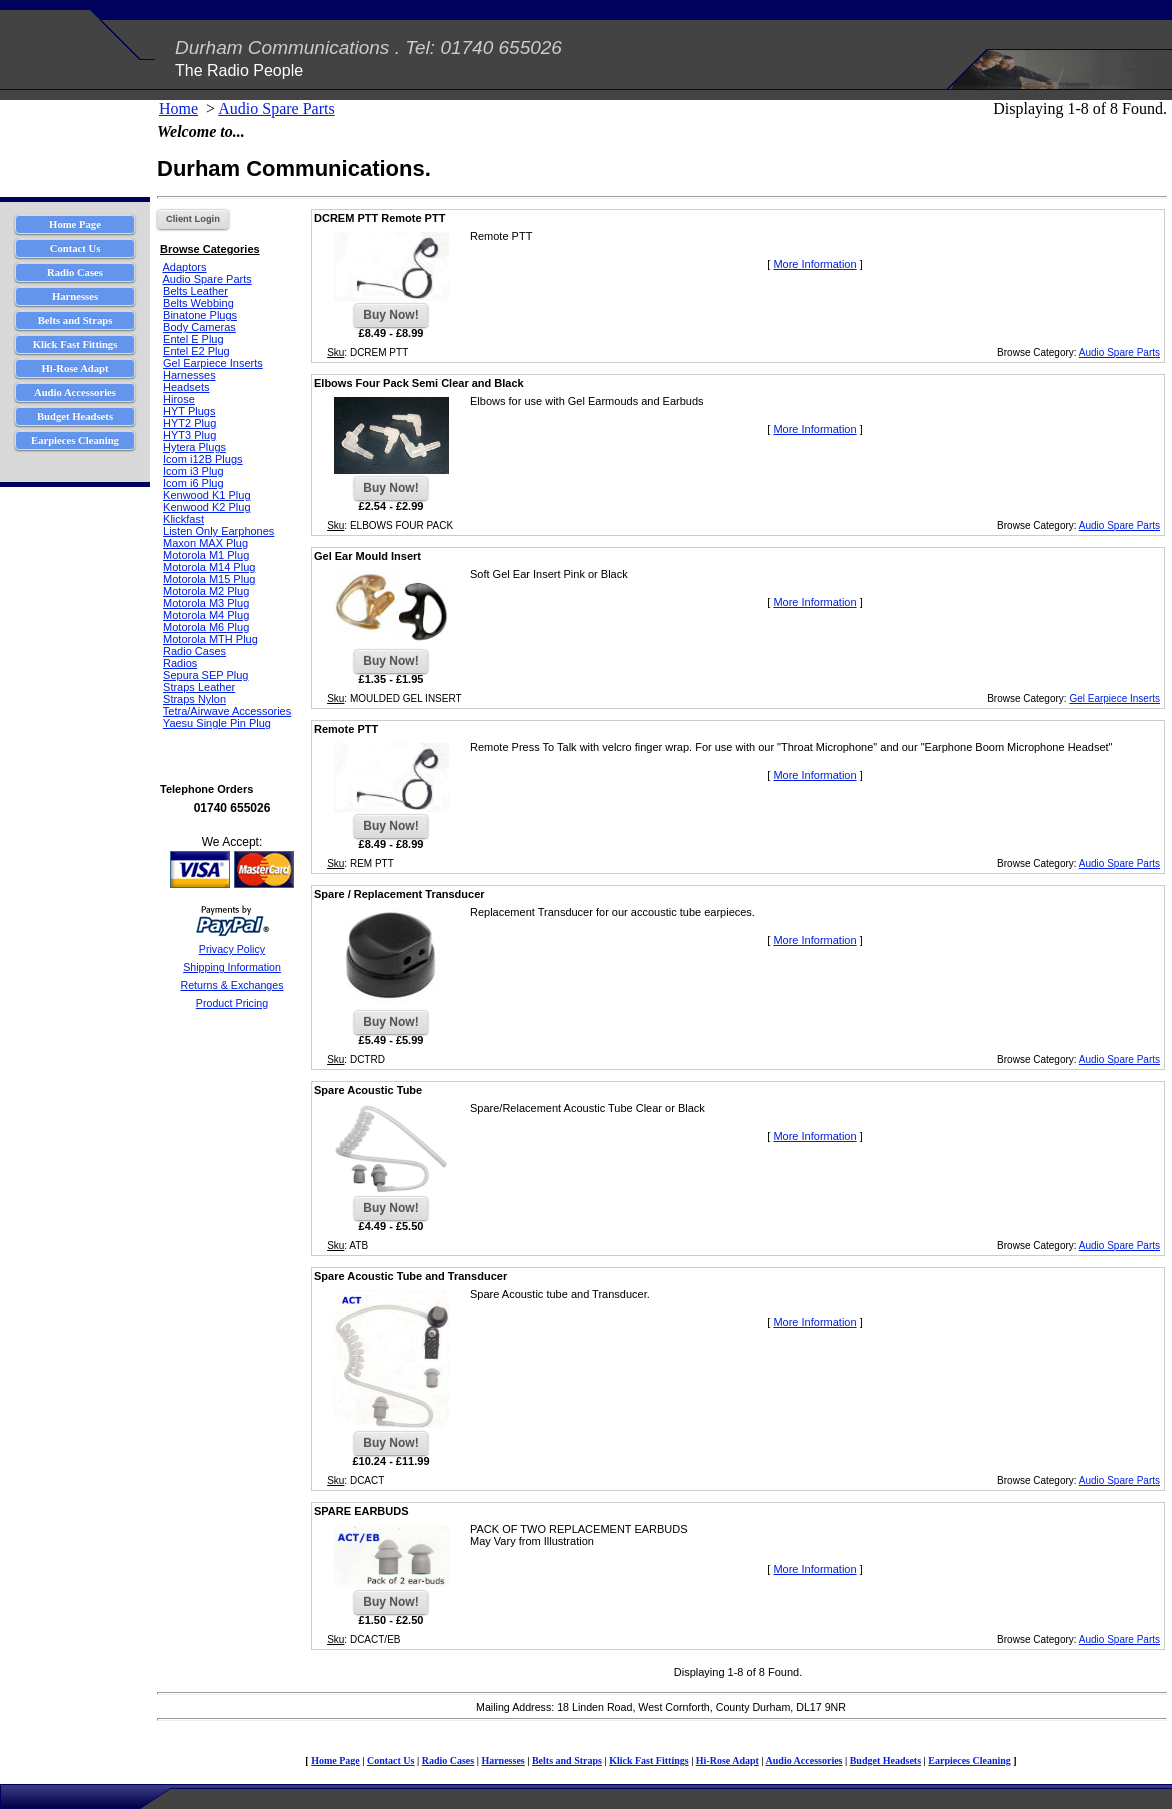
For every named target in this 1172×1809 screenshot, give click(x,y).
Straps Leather (199, 687)
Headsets (186, 387)
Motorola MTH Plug (210, 639)
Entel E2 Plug (196, 351)
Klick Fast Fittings (648, 1760)
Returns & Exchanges (231, 985)
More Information (814, 264)
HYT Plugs (189, 411)
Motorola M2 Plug (206, 591)
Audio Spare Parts (276, 108)
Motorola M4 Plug (206, 615)
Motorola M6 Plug (206, 627)
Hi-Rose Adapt (727, 1760)
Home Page (335, 1760)
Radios (180, 663)
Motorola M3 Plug (206, 603)
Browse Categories (210, 249)
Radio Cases (194, 651)
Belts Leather (195, 291)
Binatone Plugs (200, 315)
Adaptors (184, 267)
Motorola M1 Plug (206, 555)
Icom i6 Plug (193, 483)
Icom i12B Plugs (202, 459)
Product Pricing (232, 1003)
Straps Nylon (194, 699)
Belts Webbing (198, 303)
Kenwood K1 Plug (206, 495)
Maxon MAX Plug (205, 543)
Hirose (179, 399)
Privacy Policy (232, 949)
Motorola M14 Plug (209, 567)
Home (178, 108)
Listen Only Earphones (218, 531)
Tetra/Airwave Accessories (227, 711)
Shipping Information (232, 967)
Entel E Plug (193, 339)
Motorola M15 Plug (209, 579)
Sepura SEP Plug (205, 675)
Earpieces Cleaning (969, 1760)
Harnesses (189, 375)
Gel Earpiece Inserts (213, 363)
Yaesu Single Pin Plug (217, 723)
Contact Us (391, 1760)
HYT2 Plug (189, 423)
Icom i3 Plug (193, 471)
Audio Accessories (804, 1760)
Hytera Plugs (194, 447)
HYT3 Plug (189, 435)
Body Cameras (199, 327)
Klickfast (183, 519)
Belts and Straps (567, 1760)
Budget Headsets (885, 1760)
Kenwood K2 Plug (206, 507)
